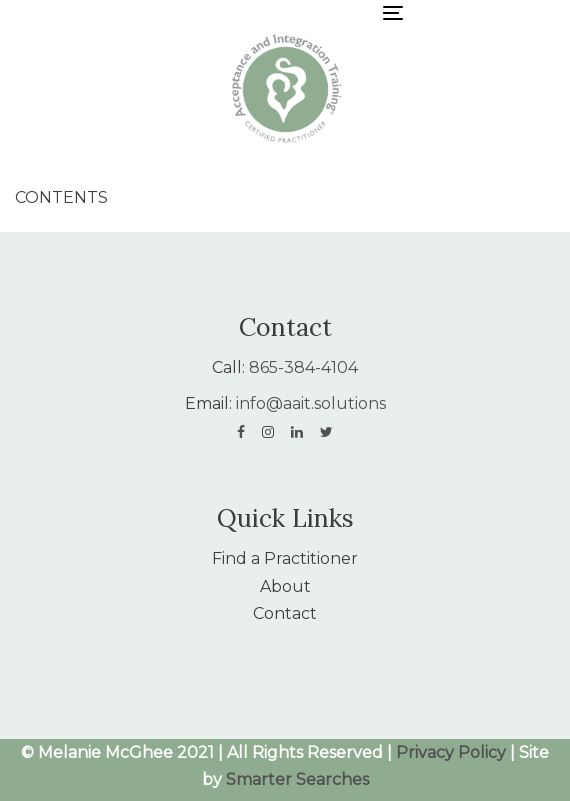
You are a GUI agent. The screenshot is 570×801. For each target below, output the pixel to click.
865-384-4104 (303, 367)
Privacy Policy (451, 752)
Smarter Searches (297, 779)
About (285, 586)
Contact (285, 613)
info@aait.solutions (311, 403)
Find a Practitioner (285, 558)
